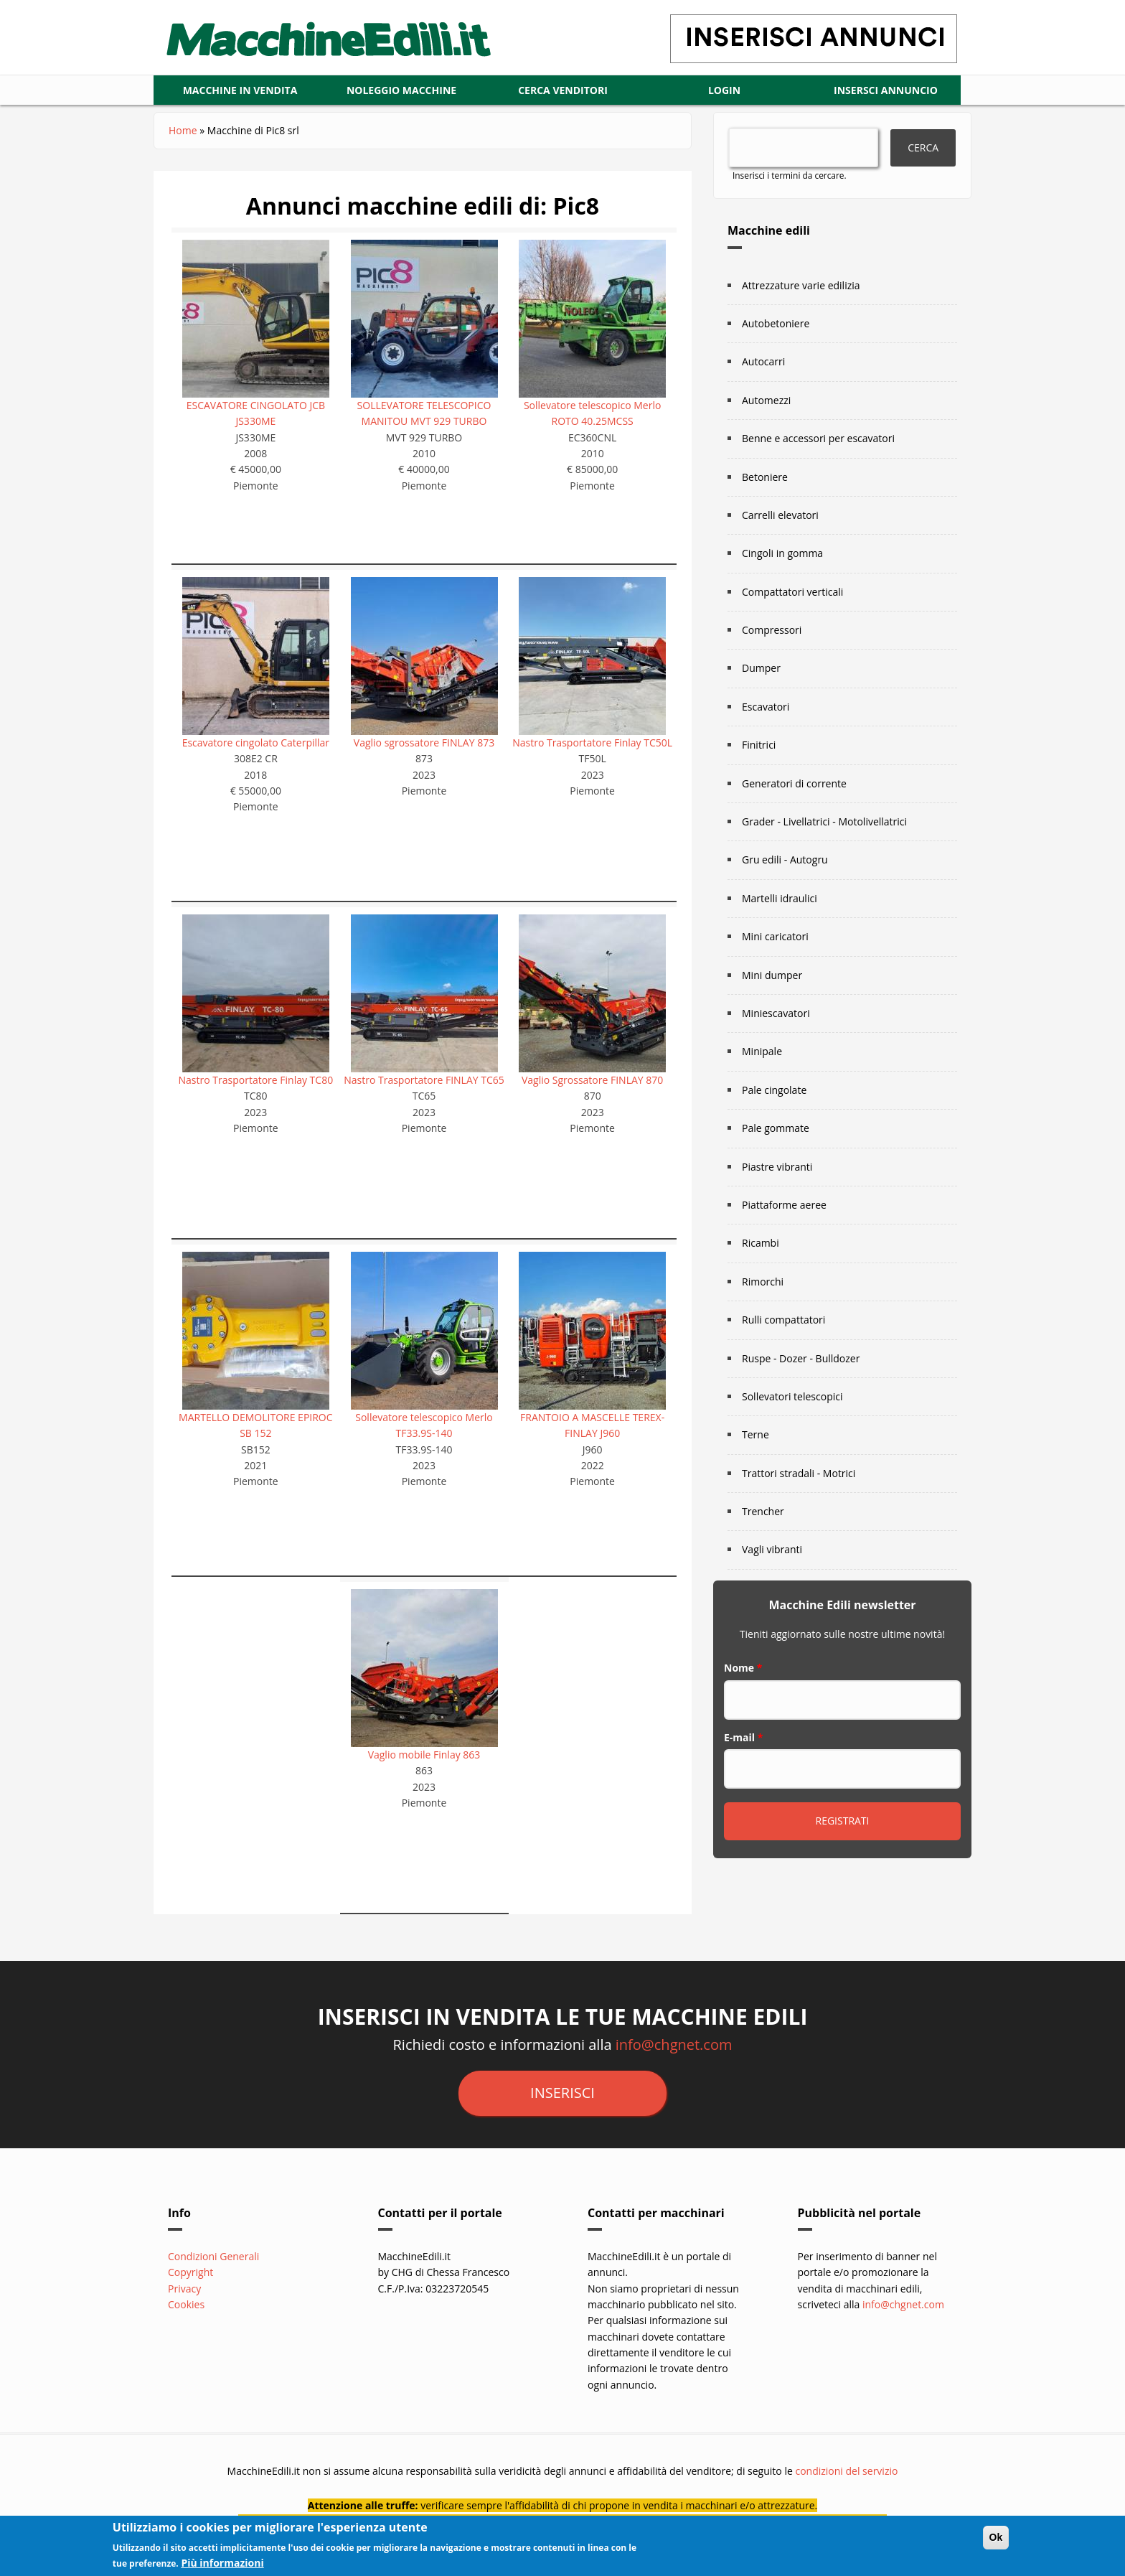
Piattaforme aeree (784, 1205)
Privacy (184, 2288)
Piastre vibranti (777, 1167)
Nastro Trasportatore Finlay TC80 (256, 1080)
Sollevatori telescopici (792, 1396)
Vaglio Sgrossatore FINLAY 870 (592, 1080)
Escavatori (765, 706)
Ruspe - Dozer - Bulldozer (801, 1358)
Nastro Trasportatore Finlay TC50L (592, 742)
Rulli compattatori (783, 1319)
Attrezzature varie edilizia (801, 285)
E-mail (743, 1737)
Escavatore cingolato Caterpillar (255, 742)
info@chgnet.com (674, 2044)
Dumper (761, 668)
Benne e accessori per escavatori (818, 438)
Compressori (771, 630)
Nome (743, 1668)
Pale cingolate (774, 1090)
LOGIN (724, 90)
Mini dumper (772, 975)
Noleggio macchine (401, 90)
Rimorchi (762, 1281)
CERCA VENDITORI (563, 90)
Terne (755, 1434)
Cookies (186, 2304)
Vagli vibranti (772, 1549)
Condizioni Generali (213, 2256)
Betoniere (765, 477)
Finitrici (759, 744)
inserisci (562, 2092)
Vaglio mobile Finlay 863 (424, 1754)
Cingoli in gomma (782, 553)
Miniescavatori (776, 1013)
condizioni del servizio (846, 2471)
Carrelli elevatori (780, 515)
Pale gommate (775, 1128)
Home (183, 130)
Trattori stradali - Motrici (798, 1473)
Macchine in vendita (240, 90)
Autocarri (763, 361)
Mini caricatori (775, 936)
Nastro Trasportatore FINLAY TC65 (424, 1080)
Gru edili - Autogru (785, 859)
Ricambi (760, 1243)
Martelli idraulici (779, 898)
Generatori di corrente (794, 783)
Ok (996, 2542)
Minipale (762, 1051)
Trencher (763, 1511)
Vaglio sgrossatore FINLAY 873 (424, 742)
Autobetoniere (775, 323)
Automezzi (766, 400)
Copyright (190, 2272)
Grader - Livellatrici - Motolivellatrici (824, 821)
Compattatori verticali (792, 592)
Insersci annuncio (886, 90)
